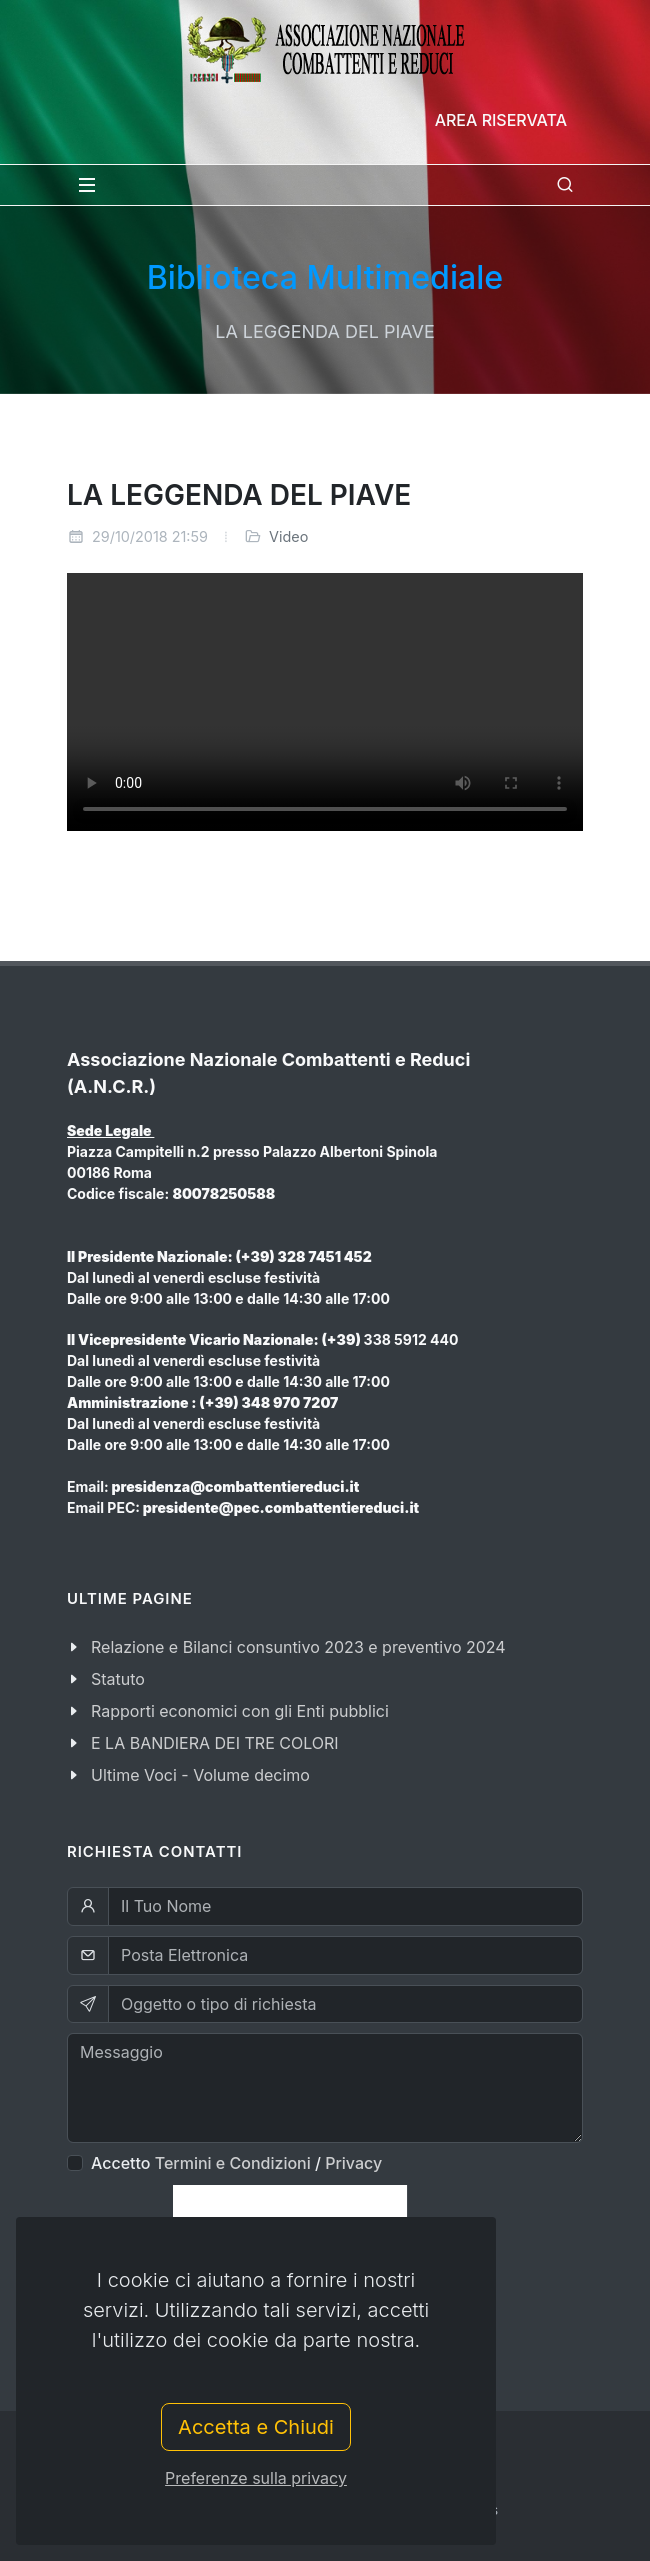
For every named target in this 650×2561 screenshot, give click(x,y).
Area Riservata (501, 120)
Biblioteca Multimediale (325, 277)
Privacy (353, 2163)
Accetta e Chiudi (256, 2427)
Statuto (118, 1679)
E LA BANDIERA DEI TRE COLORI (215, 1743)
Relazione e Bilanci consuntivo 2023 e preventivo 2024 (298, 1647)
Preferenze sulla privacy (256, 2478)
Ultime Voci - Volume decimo (200, 1775)
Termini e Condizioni (233, 2163)
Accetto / (236, 2163)
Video (288, 536)
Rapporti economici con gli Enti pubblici (240, 1711)
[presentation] (290, 2215)
